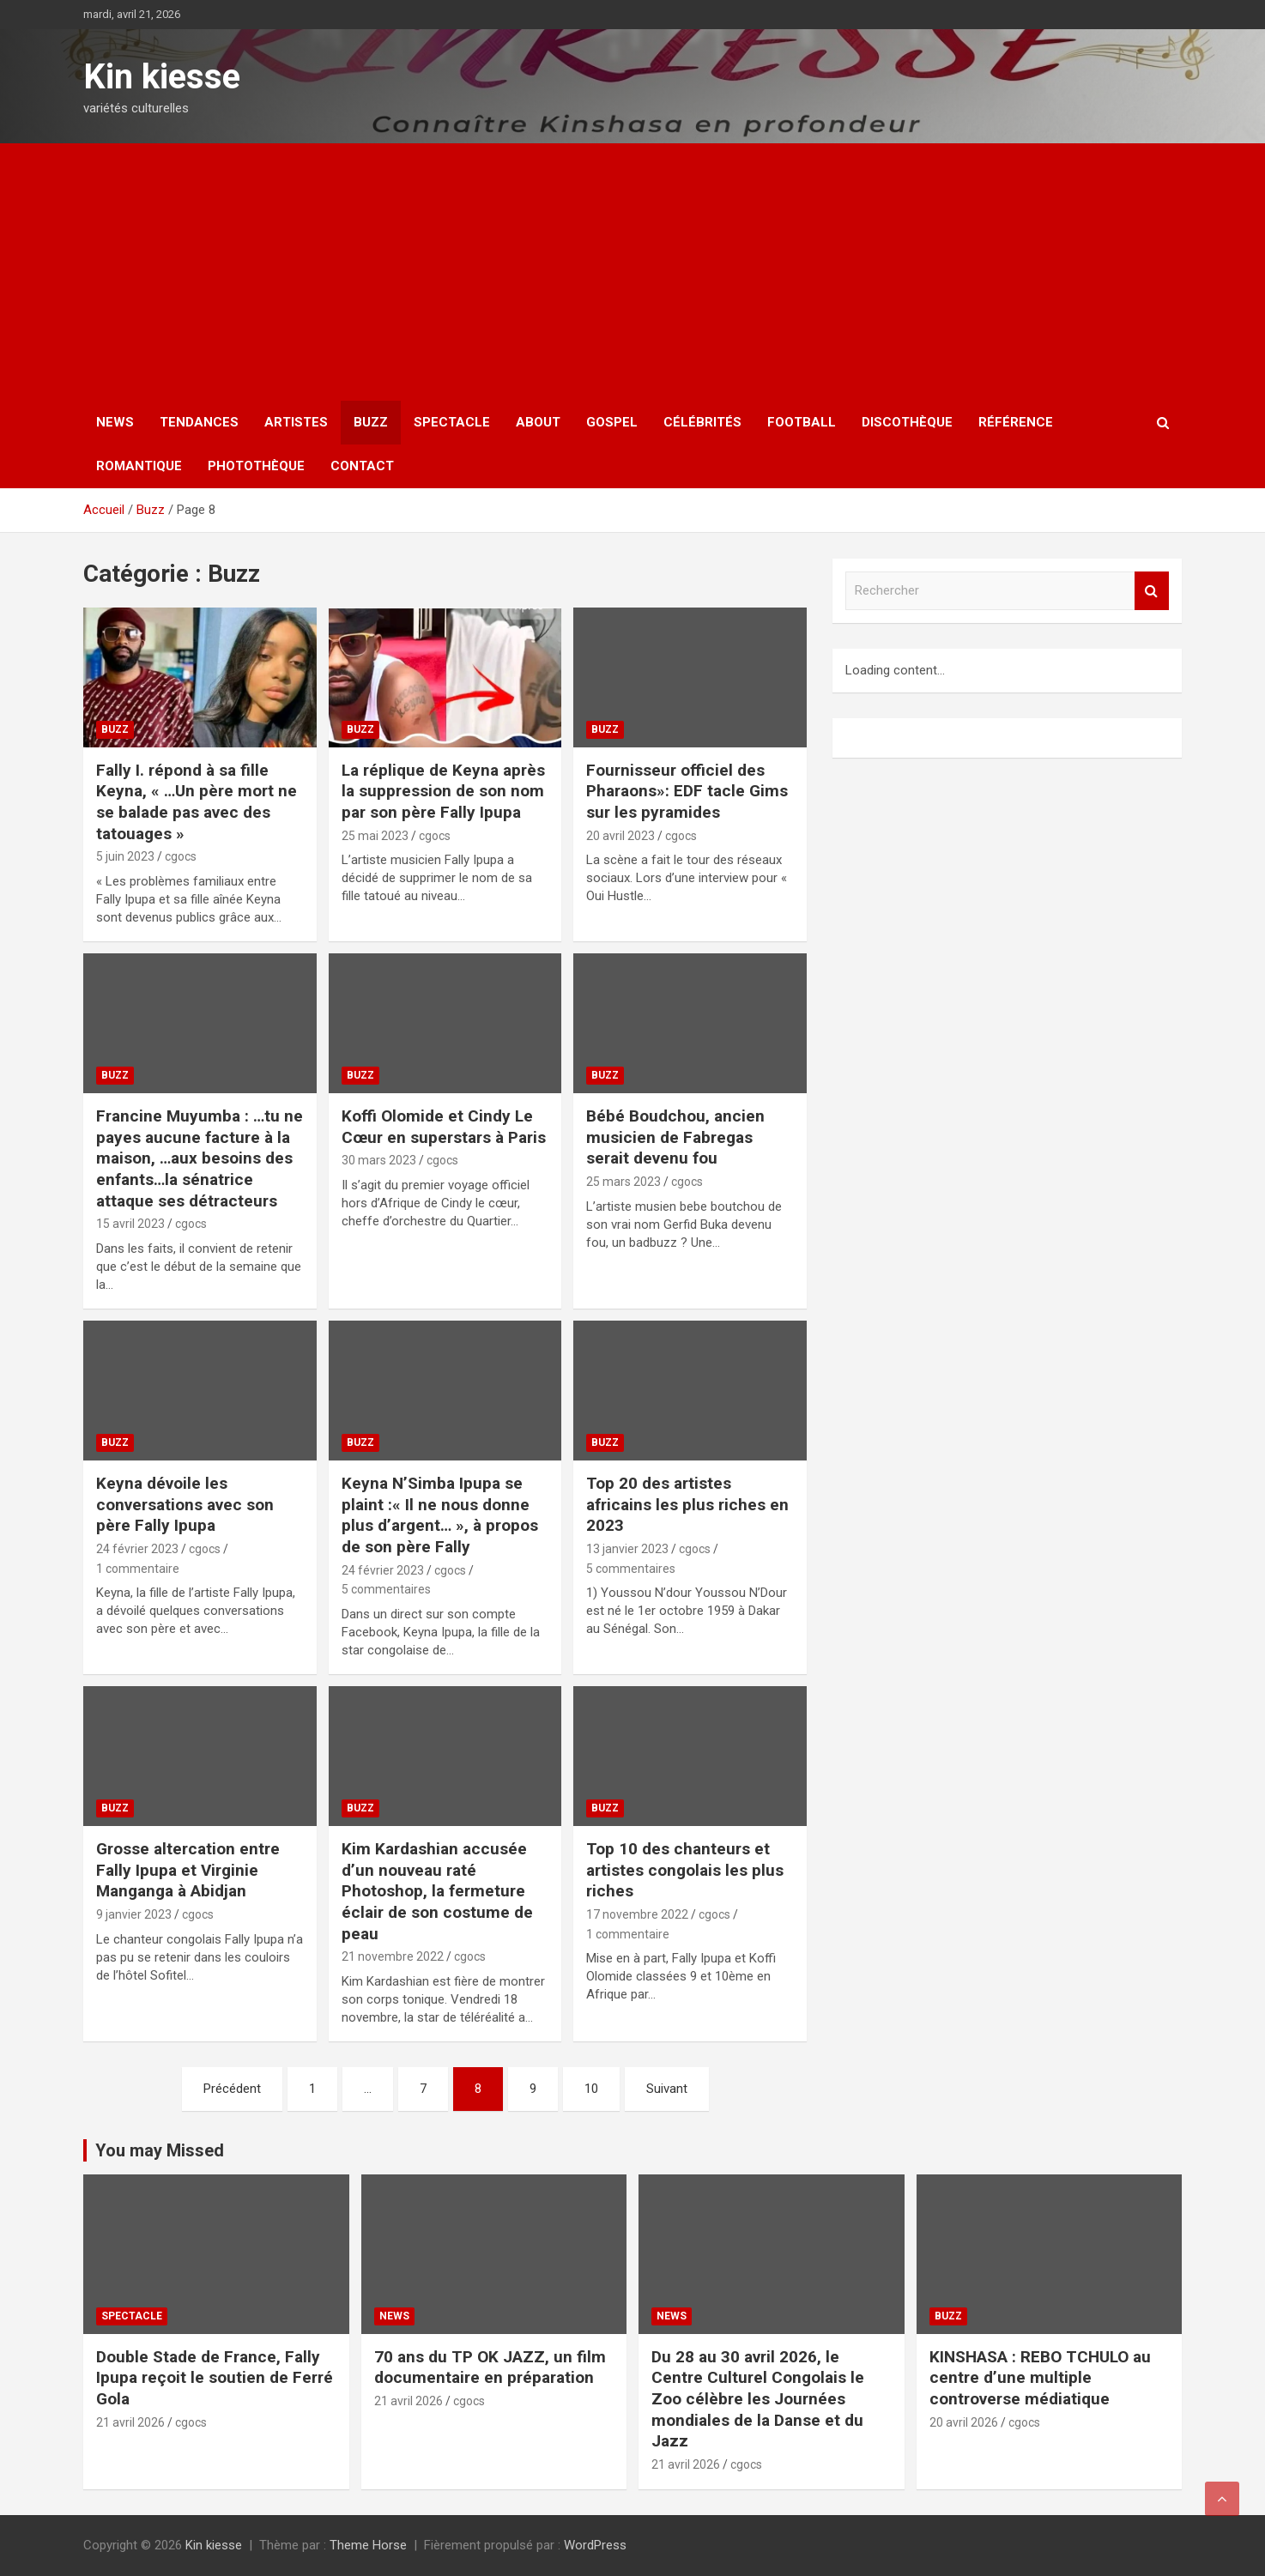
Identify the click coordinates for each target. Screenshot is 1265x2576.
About (538, 422)
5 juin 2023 (125, 856)
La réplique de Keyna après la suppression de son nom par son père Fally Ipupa (443, 791)
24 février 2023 (137, 1549)
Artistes (296, 422)
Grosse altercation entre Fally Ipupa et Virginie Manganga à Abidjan (188, 1870)
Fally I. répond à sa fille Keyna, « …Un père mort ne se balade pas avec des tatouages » (196, 802)
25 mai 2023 (375, 836)
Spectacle (452, 422)
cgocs (181, 856)
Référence (1015, 422)
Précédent (232, 2088)
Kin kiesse (161, 77)
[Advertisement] (632, 272)
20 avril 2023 (620, 836)
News (115, 422)
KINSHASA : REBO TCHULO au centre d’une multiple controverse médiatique (1040, 2378)
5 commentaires (386, 1589)
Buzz (371, 422)
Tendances (199, 422)
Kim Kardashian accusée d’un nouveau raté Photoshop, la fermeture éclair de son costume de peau (437, 1891)
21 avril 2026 (130, 2422)
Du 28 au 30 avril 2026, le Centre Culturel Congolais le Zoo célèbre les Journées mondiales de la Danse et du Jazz (757, 2399)
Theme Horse (368, 2545)
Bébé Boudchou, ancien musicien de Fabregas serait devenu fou (675, 1137)
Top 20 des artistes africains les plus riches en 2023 (687, 1504)
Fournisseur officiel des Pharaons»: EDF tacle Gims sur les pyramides (687, 791)
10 (591, 2088)
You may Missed (159, 2150)
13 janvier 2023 (627, 1549)
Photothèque (256, 466)
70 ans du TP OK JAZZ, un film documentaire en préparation (490, 2367)
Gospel (612, 422)
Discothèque (907, 422)
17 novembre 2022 (637, 1914)
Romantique (139, 466)
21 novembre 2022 (393, 1956)
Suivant (666, 2088)
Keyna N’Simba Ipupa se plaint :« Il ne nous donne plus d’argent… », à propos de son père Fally (440, 1515)
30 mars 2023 (379, 1160)
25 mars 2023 (623, 1181)
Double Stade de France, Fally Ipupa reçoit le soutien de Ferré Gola (214, 2378)
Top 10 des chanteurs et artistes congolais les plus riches (685, 1870)
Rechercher (1152, 590)
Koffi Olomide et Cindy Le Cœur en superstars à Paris (444, 1126)
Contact (362, 466)
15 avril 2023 (130, 1224)
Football (801, 422)
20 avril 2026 (963, 2422)
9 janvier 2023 (134, 1914)
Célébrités (702, 422)
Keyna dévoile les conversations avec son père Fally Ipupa (185, 1504)
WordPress (595, 2545)
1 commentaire (137, 1568)
